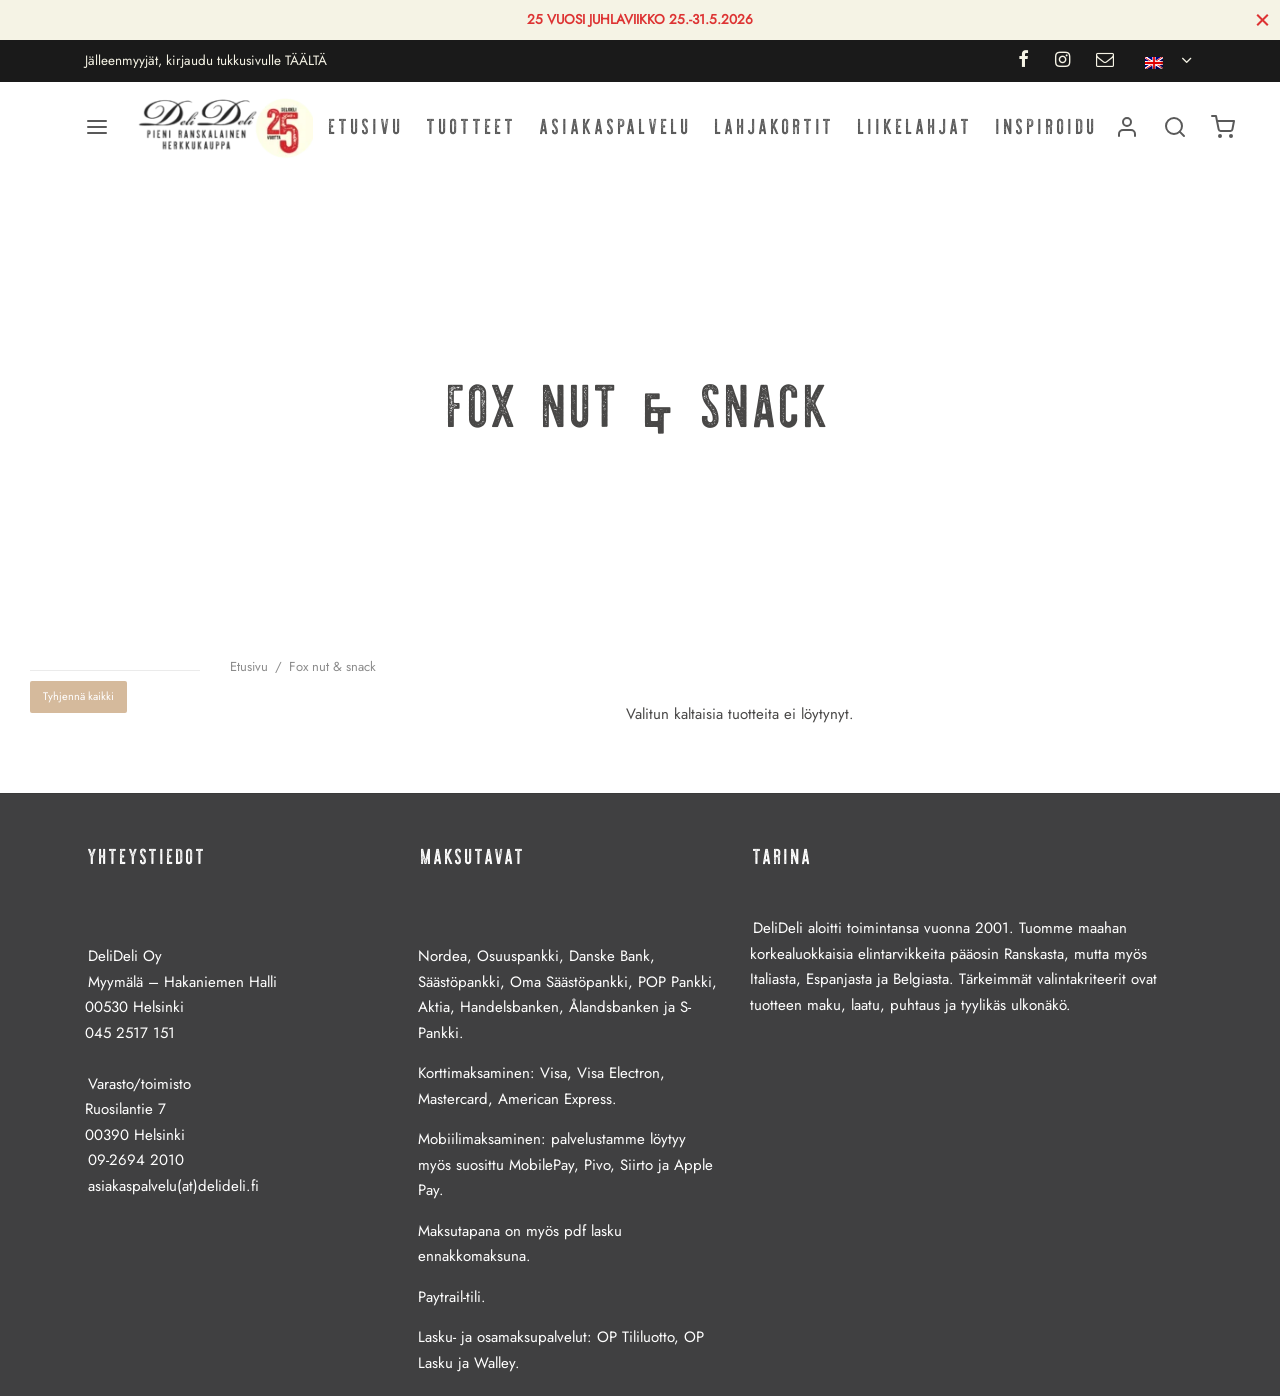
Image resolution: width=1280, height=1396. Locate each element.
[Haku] (1175, 127)
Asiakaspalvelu (616, 126)
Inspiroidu (1047, 126)
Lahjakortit (775, 126)
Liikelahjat (915, 126)
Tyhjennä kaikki (78, 696)
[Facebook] (1022, 61)
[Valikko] (97, 127)
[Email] (1105, 61)
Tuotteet (472, 126)
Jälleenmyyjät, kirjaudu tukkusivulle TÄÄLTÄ (206, 60)
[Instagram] (1062, 61)
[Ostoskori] (1223, 127)
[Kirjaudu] (1127, 127)
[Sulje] (1262, 19)
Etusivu (366, 126)
